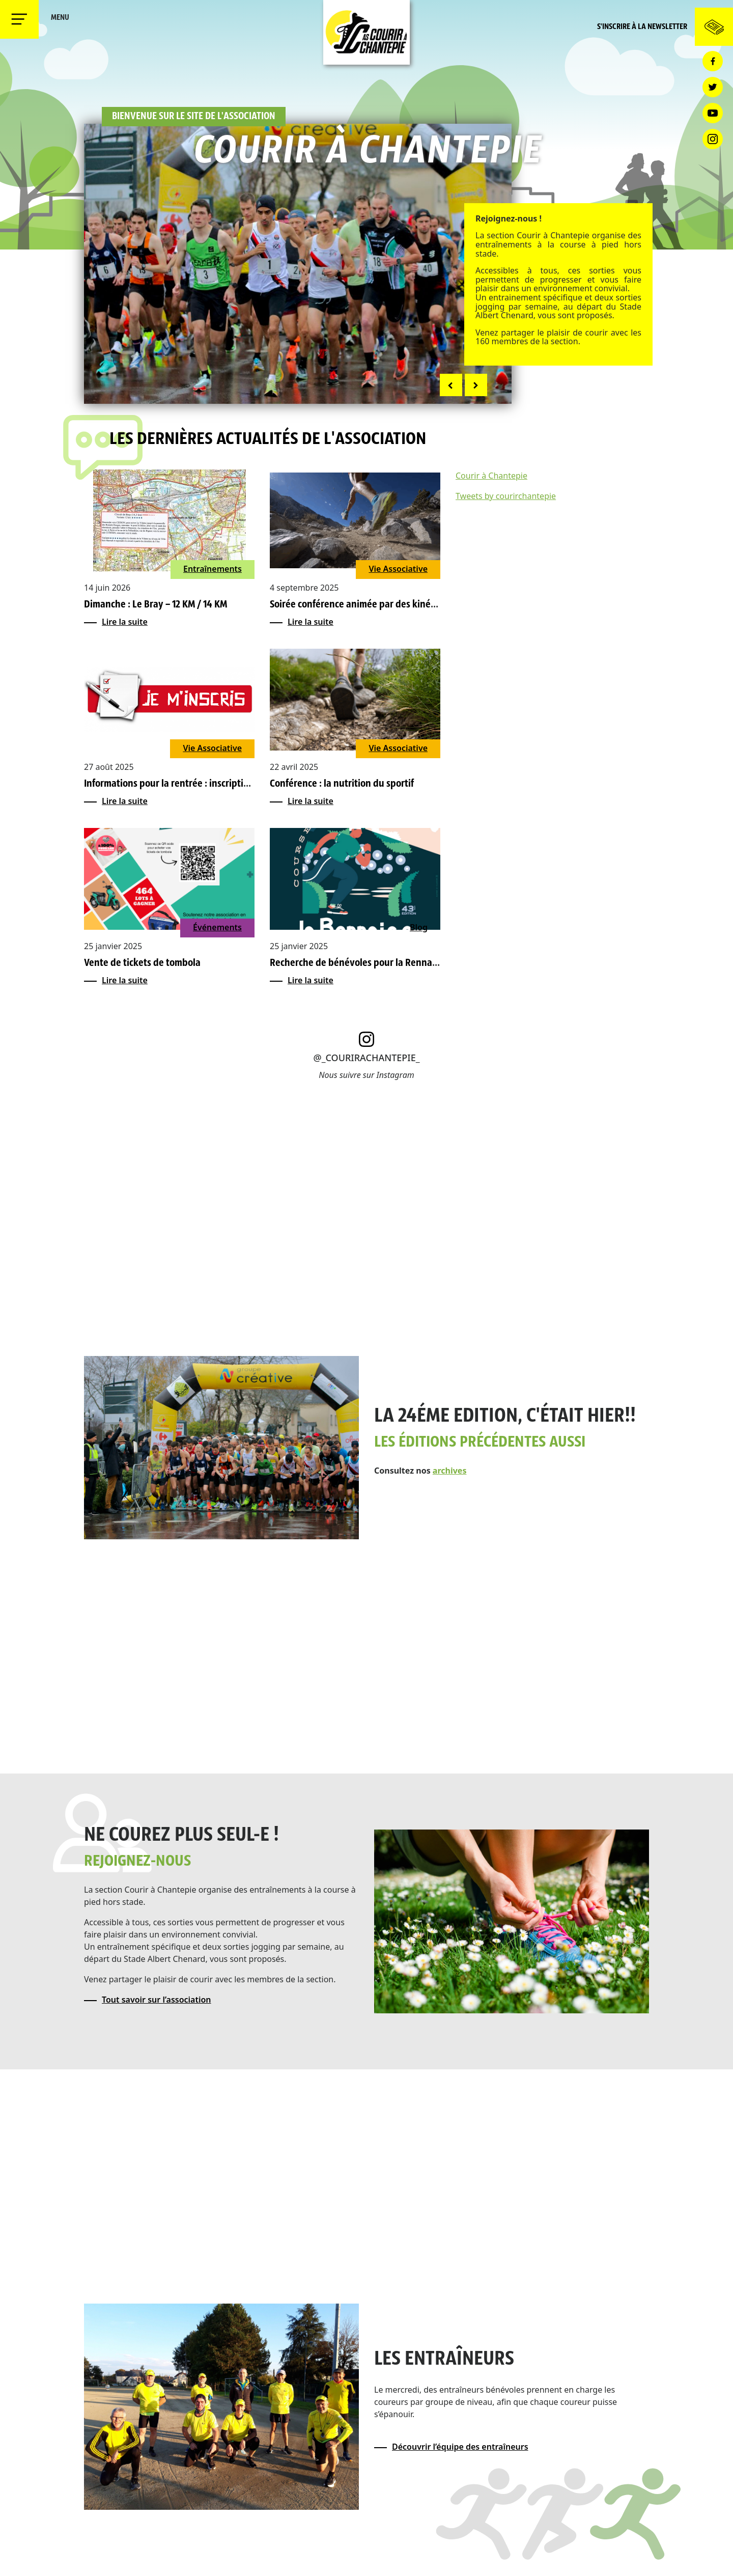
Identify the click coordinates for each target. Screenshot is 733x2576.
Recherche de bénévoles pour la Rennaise (357, 963)
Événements (217, 927)
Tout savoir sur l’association (156, 1999)
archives (450, 1470)
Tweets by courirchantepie (506, 496)
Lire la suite (125, 621)
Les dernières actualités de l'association (267, 440)
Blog (419, 927)
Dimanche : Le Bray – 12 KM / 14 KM (155, 604)
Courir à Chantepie (491, 475)
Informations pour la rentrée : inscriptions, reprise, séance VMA (215, 784)
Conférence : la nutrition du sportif (342, 784)
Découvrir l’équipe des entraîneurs (460, 2446)
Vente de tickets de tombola (142, 963)
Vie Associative (398, 568)
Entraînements (212, 568)
